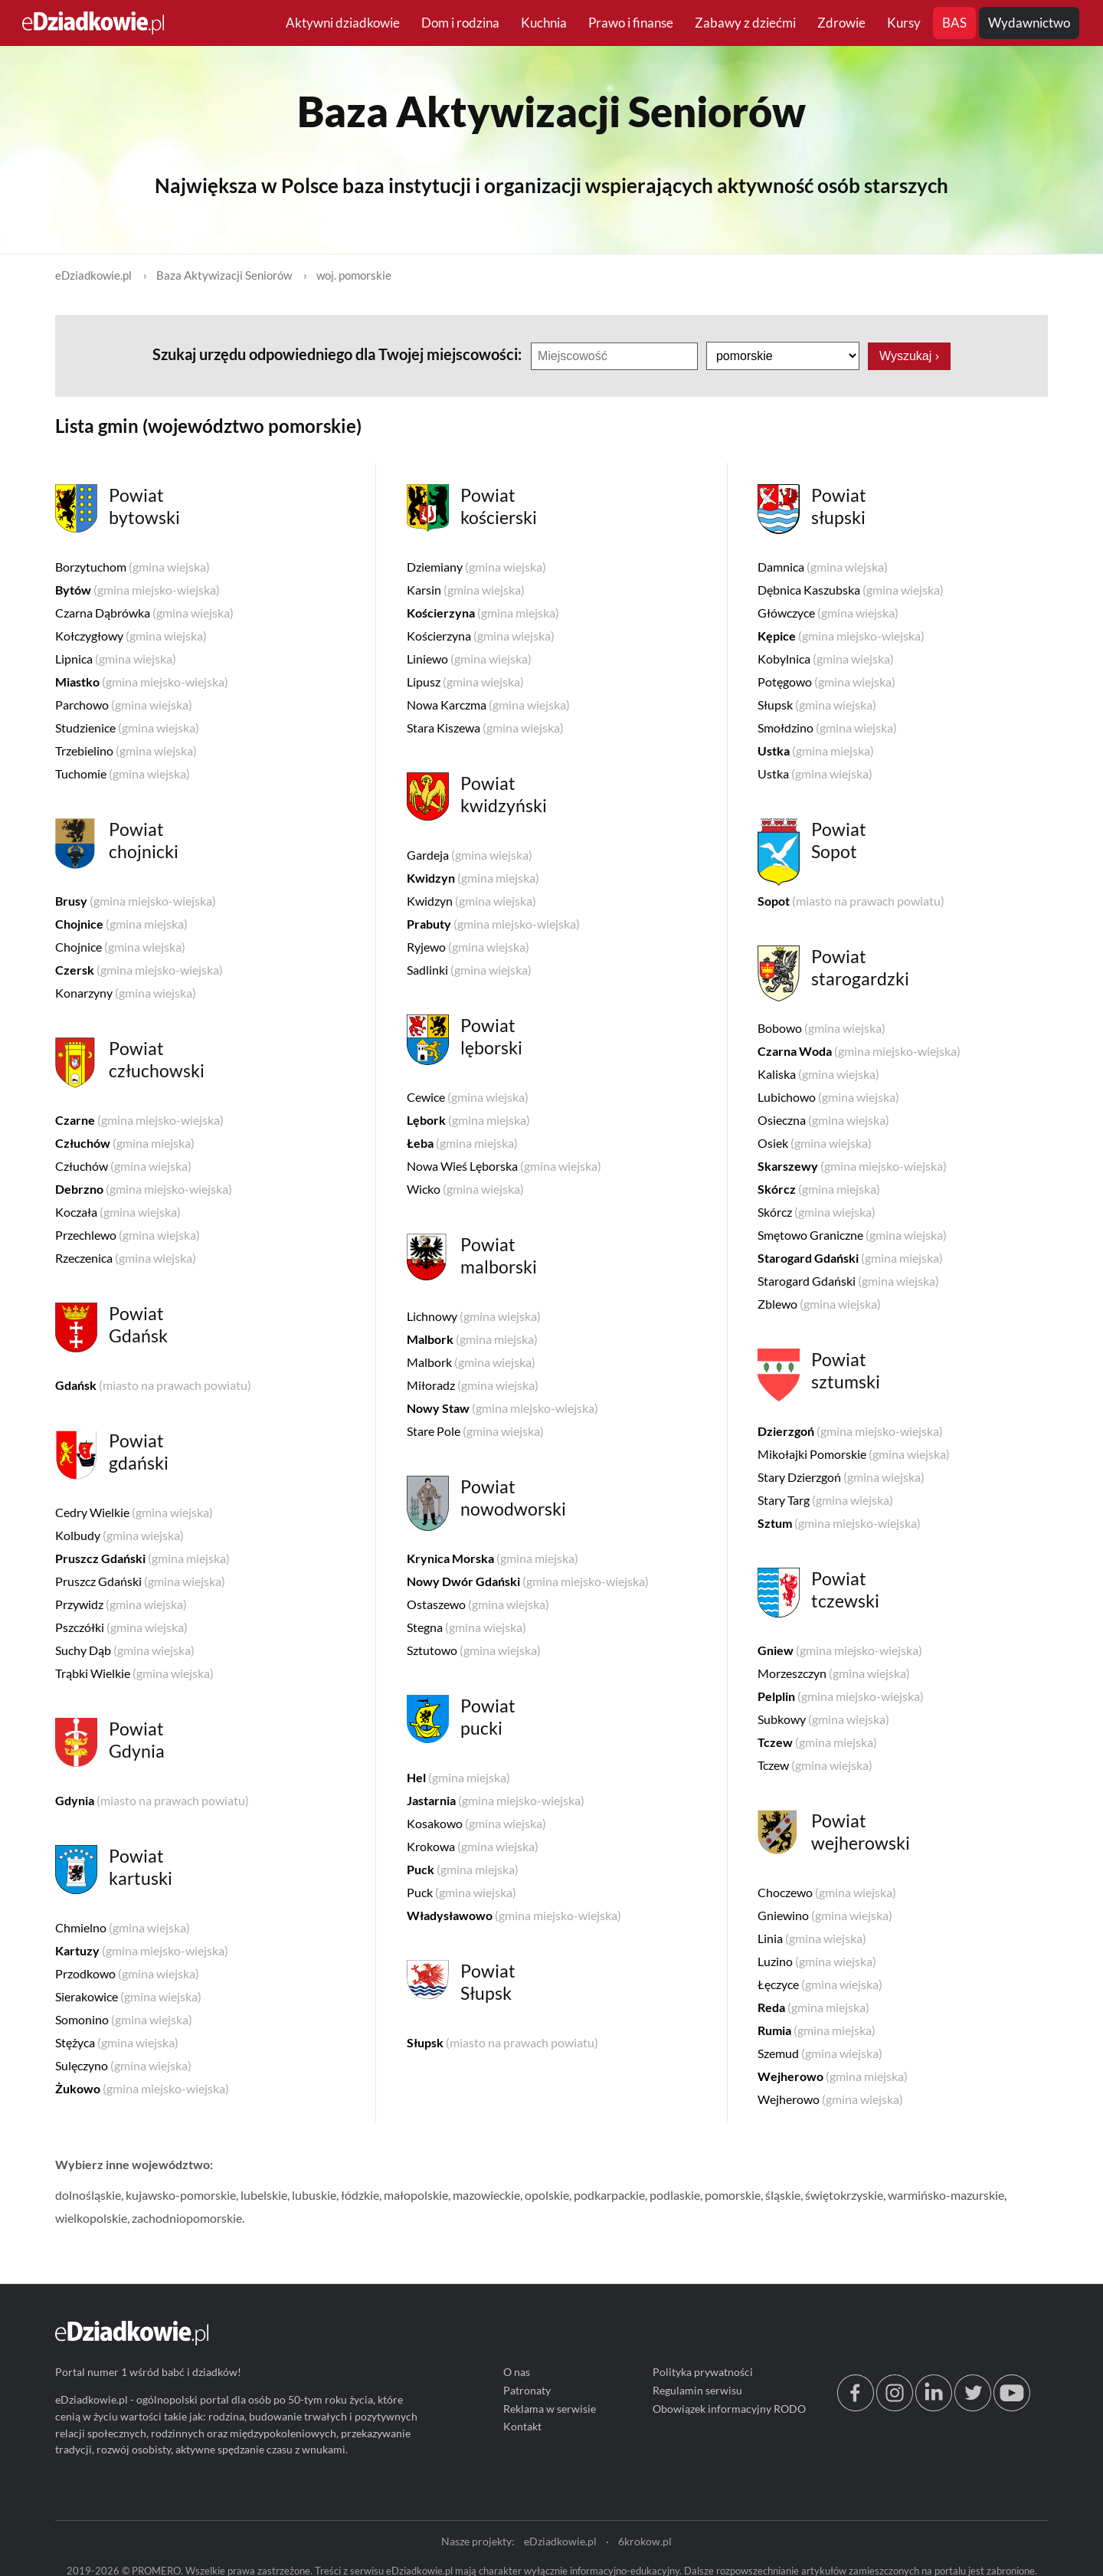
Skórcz (819, 1188)
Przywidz (121, 1604)
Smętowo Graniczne (852, 1234)
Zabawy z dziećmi (745, 23)
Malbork (472, 1339)
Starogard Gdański (850, 1257)
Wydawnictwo (1029, 23)
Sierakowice (128, 1996)
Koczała (118, 1211)
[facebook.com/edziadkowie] (855, 2406)
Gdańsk (153, 1385)
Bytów (137, 589)
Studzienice (127, 727)
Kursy (904, 23)
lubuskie (314, 2195)
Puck (463, 1869)
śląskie (782, 2195)
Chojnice (121, 923)
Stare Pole (475, 1431)
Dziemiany (476, 566)
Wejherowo (833, 2076)
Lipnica (115, 658)
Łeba (462, 1143)
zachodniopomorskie (187, 2218)
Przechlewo (127, 1234)
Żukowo (142, 2088)
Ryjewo (468, 946)
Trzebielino (126, 750)
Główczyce (828, 612)
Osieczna (823, 1120)
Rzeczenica (125, 1257)
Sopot (851, 900)
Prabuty (493, 923)
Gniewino (825, 1915)
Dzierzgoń (850, 1431)
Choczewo (827, 1892)
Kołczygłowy (131, 635)
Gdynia (152, 1800)
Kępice (841, 635)
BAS (954, 23)
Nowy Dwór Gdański (528, 1581)
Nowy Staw (502, 1408)
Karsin (466, 589)
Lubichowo (828, 1097)
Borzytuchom (132, 566)
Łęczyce (820, 1984)
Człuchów (125, 1143)
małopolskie (416, 2195)
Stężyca (116, 2042)
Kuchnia (544, 23)
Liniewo (469, 658)
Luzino (817, 1961)
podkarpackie (609, 2195)
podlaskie (675, 2195)
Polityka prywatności (703, 2371)
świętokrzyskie (844, 2195)
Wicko (465, 1188)
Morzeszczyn (834, 1673)
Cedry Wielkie (134, 1512)
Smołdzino (827, 727)
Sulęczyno (123, 2065)
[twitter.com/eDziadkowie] (972, 2406)
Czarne (139, 1120)
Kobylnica (826, 658)
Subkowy (823, 1719)
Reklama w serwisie (549, 2407)
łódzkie (360, 2195)
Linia (812, 1938)
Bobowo (821, 1028)
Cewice (468, 1097)
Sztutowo (474, 1650)
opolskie (547, 2195)
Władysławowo (514, 1915)
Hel (458, 1777)
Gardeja (469, 854)
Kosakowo (476, 1823)
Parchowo (123, 704)
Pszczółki (121, 1627)
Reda (813, 2007)
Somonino (123, 2019)
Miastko (141, 681)
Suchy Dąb (125, 1650)
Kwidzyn (473, 877)
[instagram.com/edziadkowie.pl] (894, 2406)
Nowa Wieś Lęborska (504, 1166)
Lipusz (465, 681)
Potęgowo (826, 681)
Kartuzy (141, 1950)
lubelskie (264, 2195)
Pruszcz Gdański (142, 1558)
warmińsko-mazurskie (946, 2195)
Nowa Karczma (488, 704)
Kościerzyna (483, 612)
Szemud (820, 2053)
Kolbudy (119, 1535)
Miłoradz (472, 1385)
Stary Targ (825, 1500)
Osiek (815, 1143)
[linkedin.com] (933, 2406)
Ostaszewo (478, 1604)
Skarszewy (852, 1166)
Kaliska (818, 1074)
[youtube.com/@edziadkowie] (1011, 2406)
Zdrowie (841, 23)
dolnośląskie (88, 2195)
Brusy (135, 900)
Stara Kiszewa (485, 727)
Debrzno (143, 1188)
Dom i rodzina (460, 23)
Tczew (817, 1742)
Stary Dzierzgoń (841, 1477)
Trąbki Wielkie (134, 1673)
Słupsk (502, 2042)
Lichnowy (474, 1316)
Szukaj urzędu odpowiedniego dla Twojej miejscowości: (338, 354)
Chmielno (122, 1927)
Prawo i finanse (630, 23)
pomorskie (733, 2195)
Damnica (823, 566)
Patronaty (527, 2390)
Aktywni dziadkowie (343, 23)
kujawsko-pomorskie (181, 2195)
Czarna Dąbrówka (144, 612)
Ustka (816, 750)
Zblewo (819, 1303)
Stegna (466, 1627)
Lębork (468, 1120)
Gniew (840, 1650)
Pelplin (841, 1696)
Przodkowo (127, 1973)
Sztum (839, 1523)
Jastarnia (495, 1800)
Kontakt (522, 2426)
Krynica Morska (492, 1558)
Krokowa (472, 1846)
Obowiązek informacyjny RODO (729, 2407)
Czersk (139, 969)
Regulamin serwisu (697, 2390)
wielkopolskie (91, 2218)
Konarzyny (125, 992)
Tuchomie (122, 773)
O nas (516, 2371)
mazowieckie (486, 2195)
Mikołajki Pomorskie (854, 1454)
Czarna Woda (859, 1051)
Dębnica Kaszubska (851, 589)
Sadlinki (469, 969)
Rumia (817, 2030)
